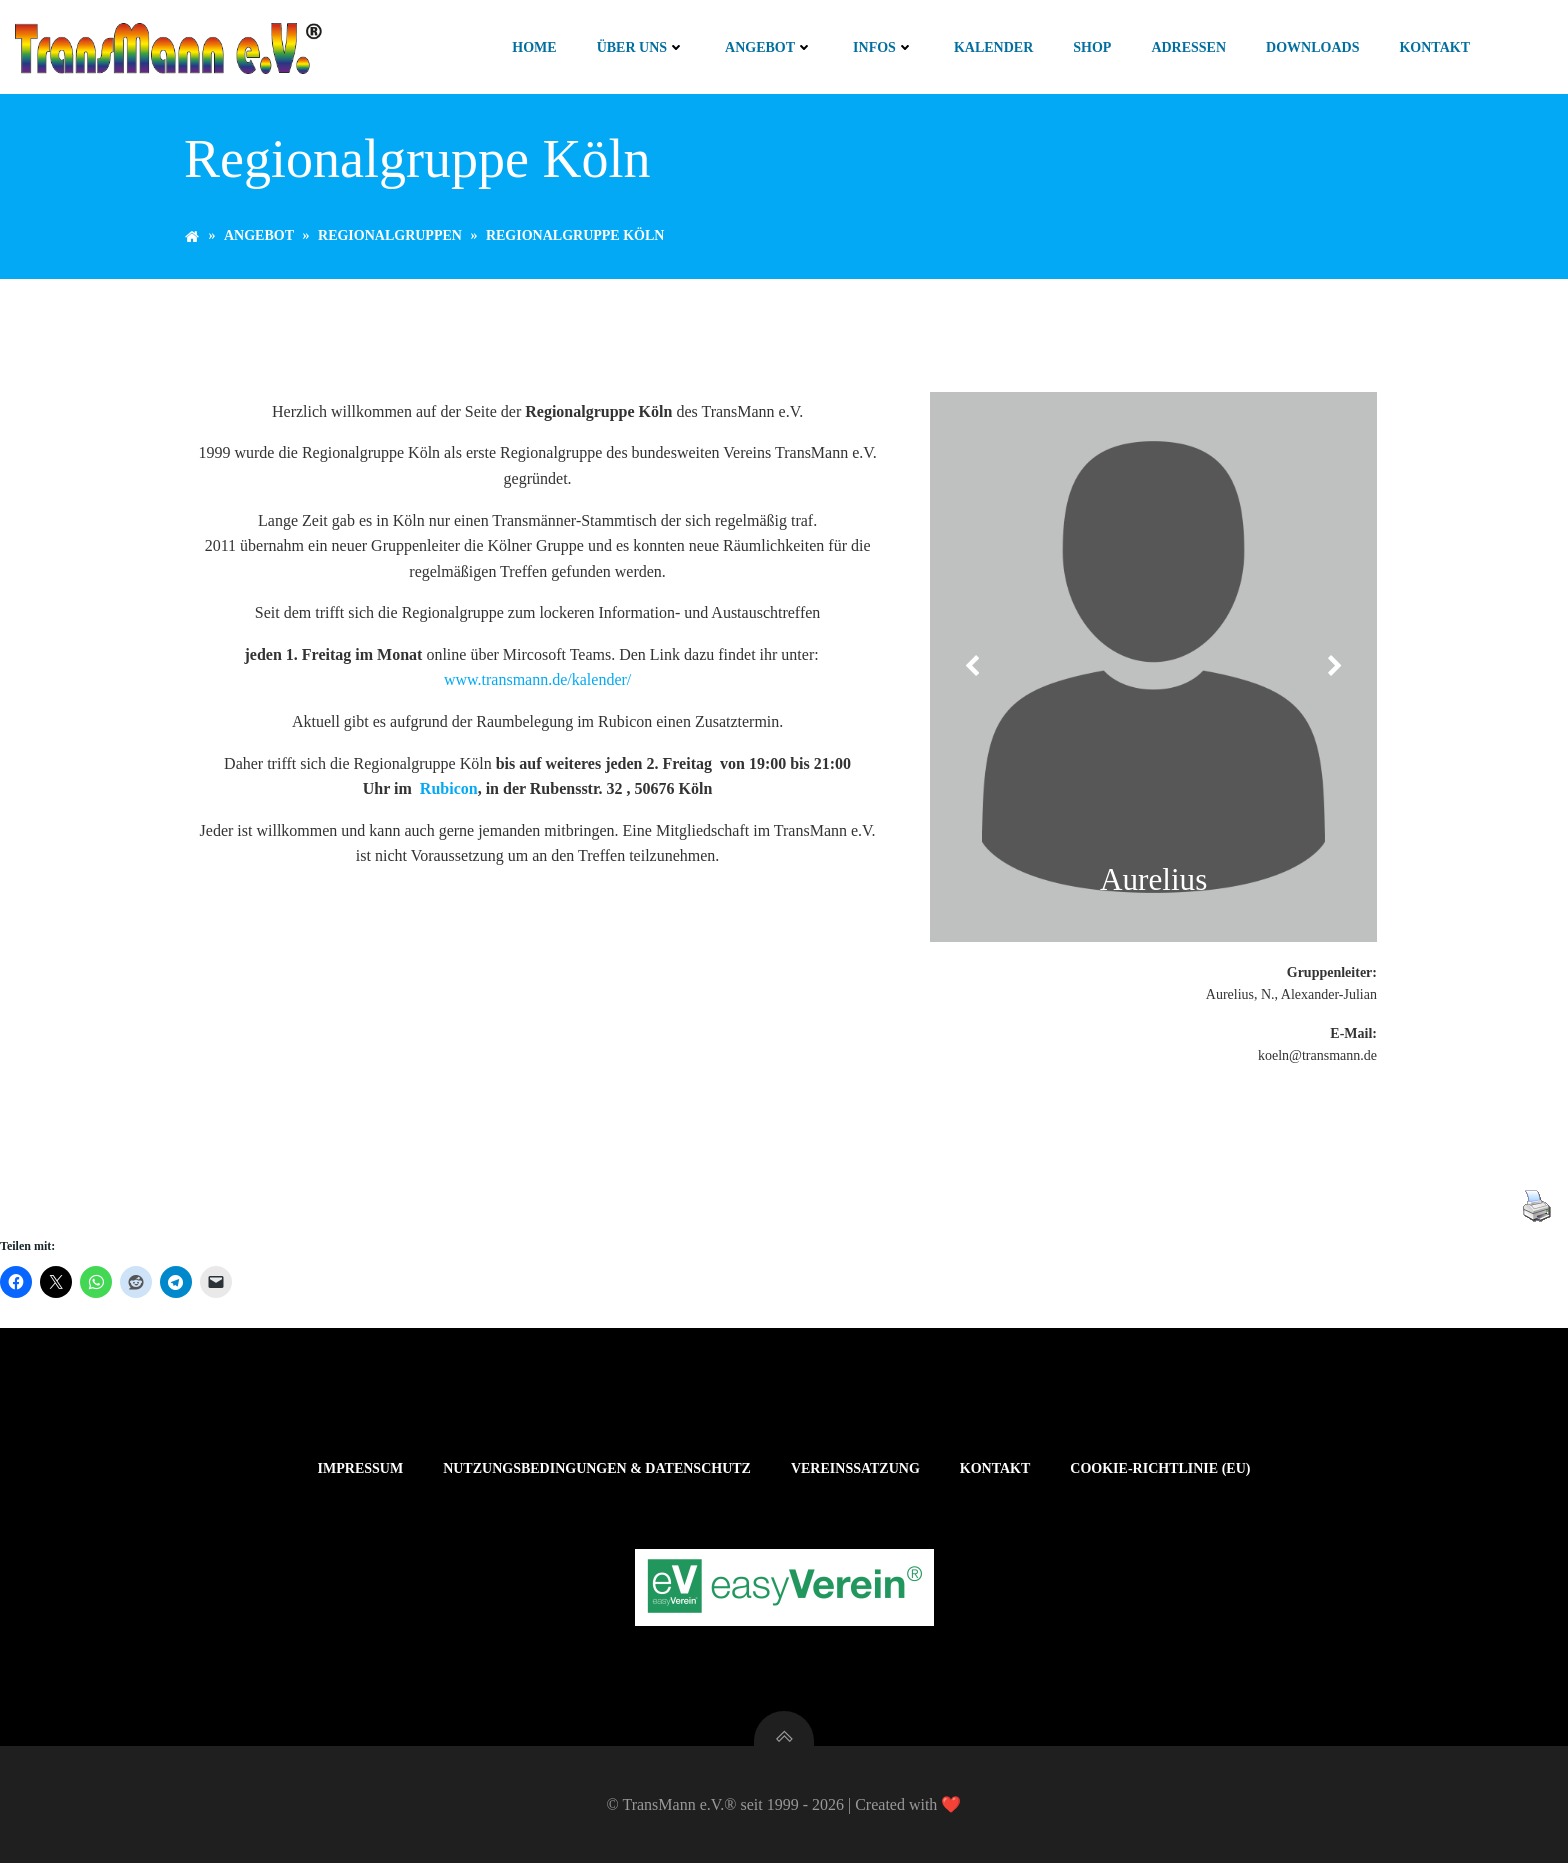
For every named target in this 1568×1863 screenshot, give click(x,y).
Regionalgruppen (390, 235)
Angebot (769, 47)
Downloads (1312, 47)
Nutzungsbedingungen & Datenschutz (597, 1468)
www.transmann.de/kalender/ (537, 679)
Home (534, 47)
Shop (1092, 47)
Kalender (993, 47)
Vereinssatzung (855, 1468)
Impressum (361, 1468)
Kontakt (1434, 47)
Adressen (1188, 47)
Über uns (641, 47)
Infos (883, 47)
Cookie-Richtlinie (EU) (1160, 1468)
